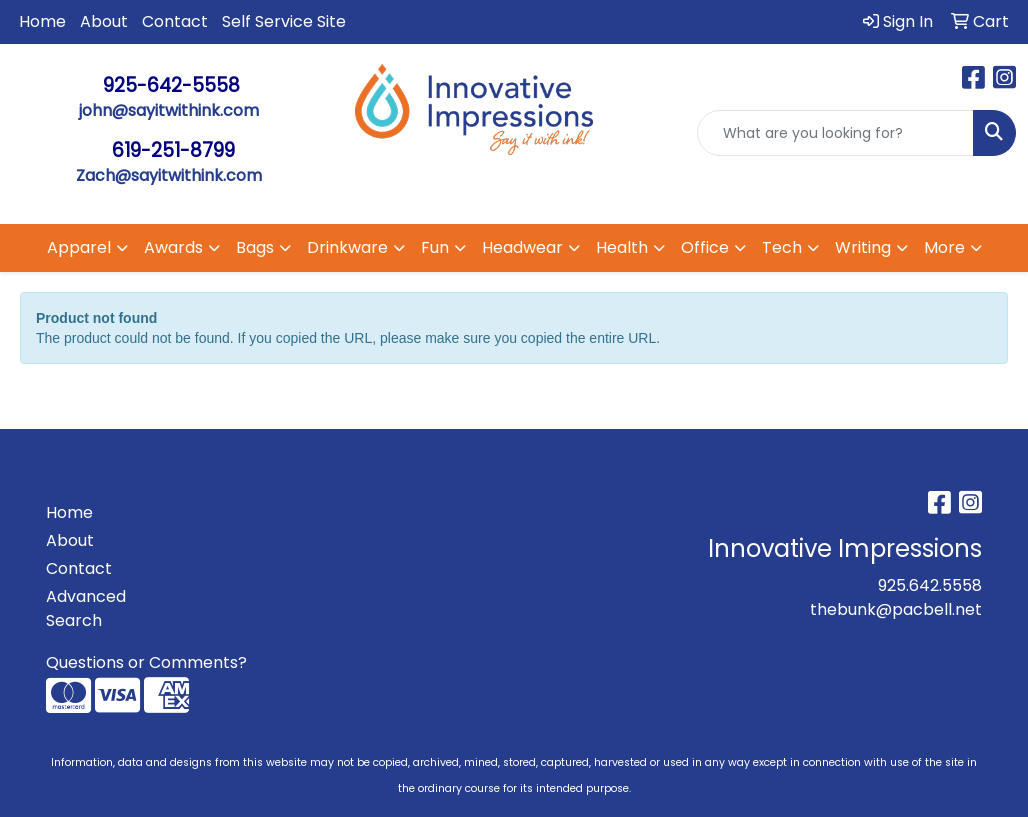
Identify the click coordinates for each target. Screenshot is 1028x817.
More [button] (944, 247)
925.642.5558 (930, 585)
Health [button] (622, 247)
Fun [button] (435, 247)
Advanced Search (86, 608)
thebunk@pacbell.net (896, 609)
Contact (175, 21)
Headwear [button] (522, 247)
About (104, 21)
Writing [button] (863, 247)
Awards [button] (173, 247)
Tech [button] (782, 247)
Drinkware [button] (347, 247)
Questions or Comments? (146, 662)
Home (42, 21)
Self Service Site (284, 21)
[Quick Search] (835, 133)
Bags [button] (255, 247)
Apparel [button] (79, 247)
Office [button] (705, 247)
